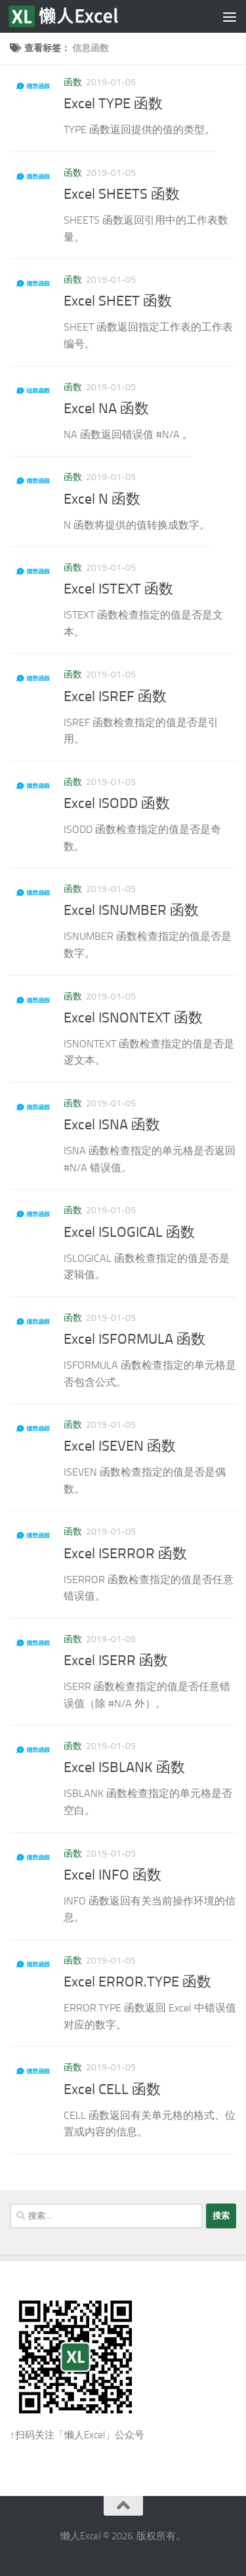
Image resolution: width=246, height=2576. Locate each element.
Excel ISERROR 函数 (125, 1553)
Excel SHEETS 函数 (122, 194)
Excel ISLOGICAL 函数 (129, 1232)
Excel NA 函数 (106, 408)
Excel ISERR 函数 (116, 1660)
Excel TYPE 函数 (113, 103)
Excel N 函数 (102, 499)
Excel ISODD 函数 (117, 803)
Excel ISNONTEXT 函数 (133, 1017)
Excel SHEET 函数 (118, 301)
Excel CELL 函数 (112, 2089)
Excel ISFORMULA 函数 (134, 1339)
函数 (73, 82)
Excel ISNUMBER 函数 (131, 910)
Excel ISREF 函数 (115, 696)
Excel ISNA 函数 (112, 1124)
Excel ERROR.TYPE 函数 (137, 1981)
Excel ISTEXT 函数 (118, 588)
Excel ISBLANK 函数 (124, 1767)
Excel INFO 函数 (112, 1874)
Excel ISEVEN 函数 (120, 1446)
